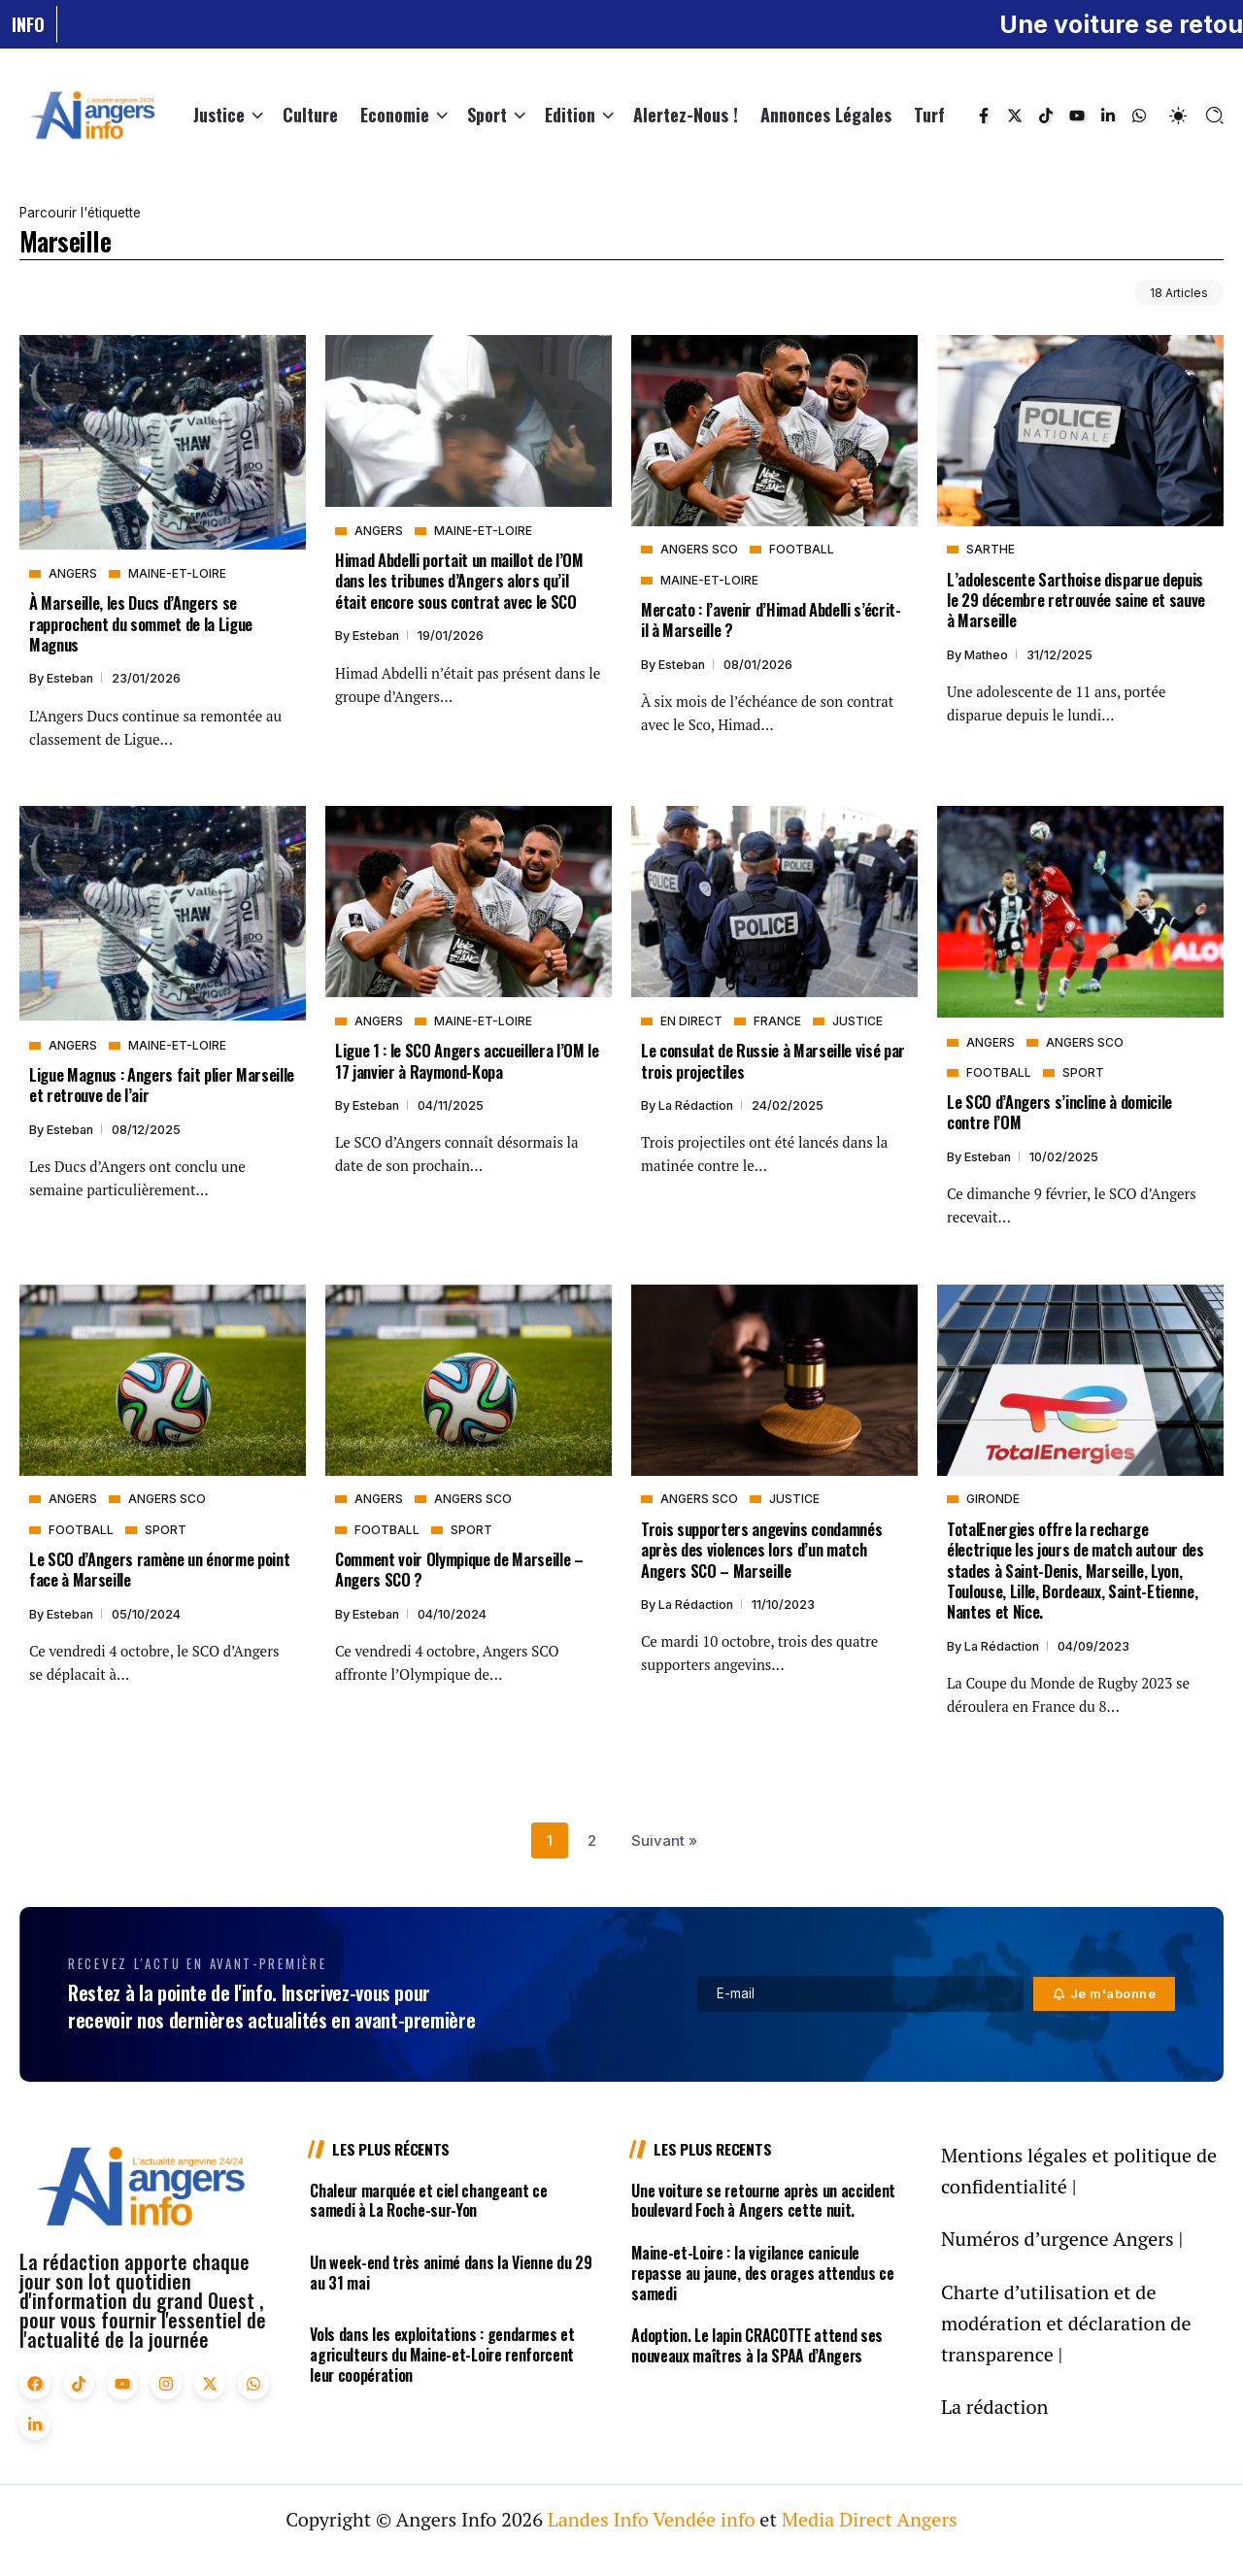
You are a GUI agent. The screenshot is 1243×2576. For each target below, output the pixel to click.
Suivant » (664, 1840)
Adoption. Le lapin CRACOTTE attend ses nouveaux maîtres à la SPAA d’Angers (757, 2345)
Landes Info (598, 2519)
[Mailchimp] (1104, 1994)
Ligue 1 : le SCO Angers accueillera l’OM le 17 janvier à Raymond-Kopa (467, 1060)
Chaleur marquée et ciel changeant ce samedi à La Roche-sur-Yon (428, 2201)
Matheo (987, 655)
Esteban (71, 678)
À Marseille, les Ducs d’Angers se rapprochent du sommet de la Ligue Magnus (140, 623)
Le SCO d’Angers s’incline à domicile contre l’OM (1059, 1111)
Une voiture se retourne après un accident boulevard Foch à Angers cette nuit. (763, 2201)
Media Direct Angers (869, 2519)
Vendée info (704, 2519)
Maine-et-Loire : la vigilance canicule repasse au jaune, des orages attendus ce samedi (762, 2273)
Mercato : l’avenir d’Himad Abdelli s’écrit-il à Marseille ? (771, 619)
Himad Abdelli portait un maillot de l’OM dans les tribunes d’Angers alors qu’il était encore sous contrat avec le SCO (459, 581)
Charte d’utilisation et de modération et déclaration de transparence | (1066, 2323)
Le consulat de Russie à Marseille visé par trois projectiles (773, 1060)
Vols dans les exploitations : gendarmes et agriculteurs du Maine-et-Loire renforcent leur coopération (442, 2355)
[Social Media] (983, 115)
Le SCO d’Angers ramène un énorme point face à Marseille (159, 1569)
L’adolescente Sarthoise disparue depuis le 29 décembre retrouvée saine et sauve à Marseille (1076, 600)
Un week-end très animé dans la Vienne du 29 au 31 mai (450, 2272)
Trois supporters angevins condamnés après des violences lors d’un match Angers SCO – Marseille (761, 1550)
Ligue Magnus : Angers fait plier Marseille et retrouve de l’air (161, 1084)
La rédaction (697, 1105)
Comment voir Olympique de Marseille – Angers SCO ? (459, 1569)
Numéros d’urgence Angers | (1062, 2238)
